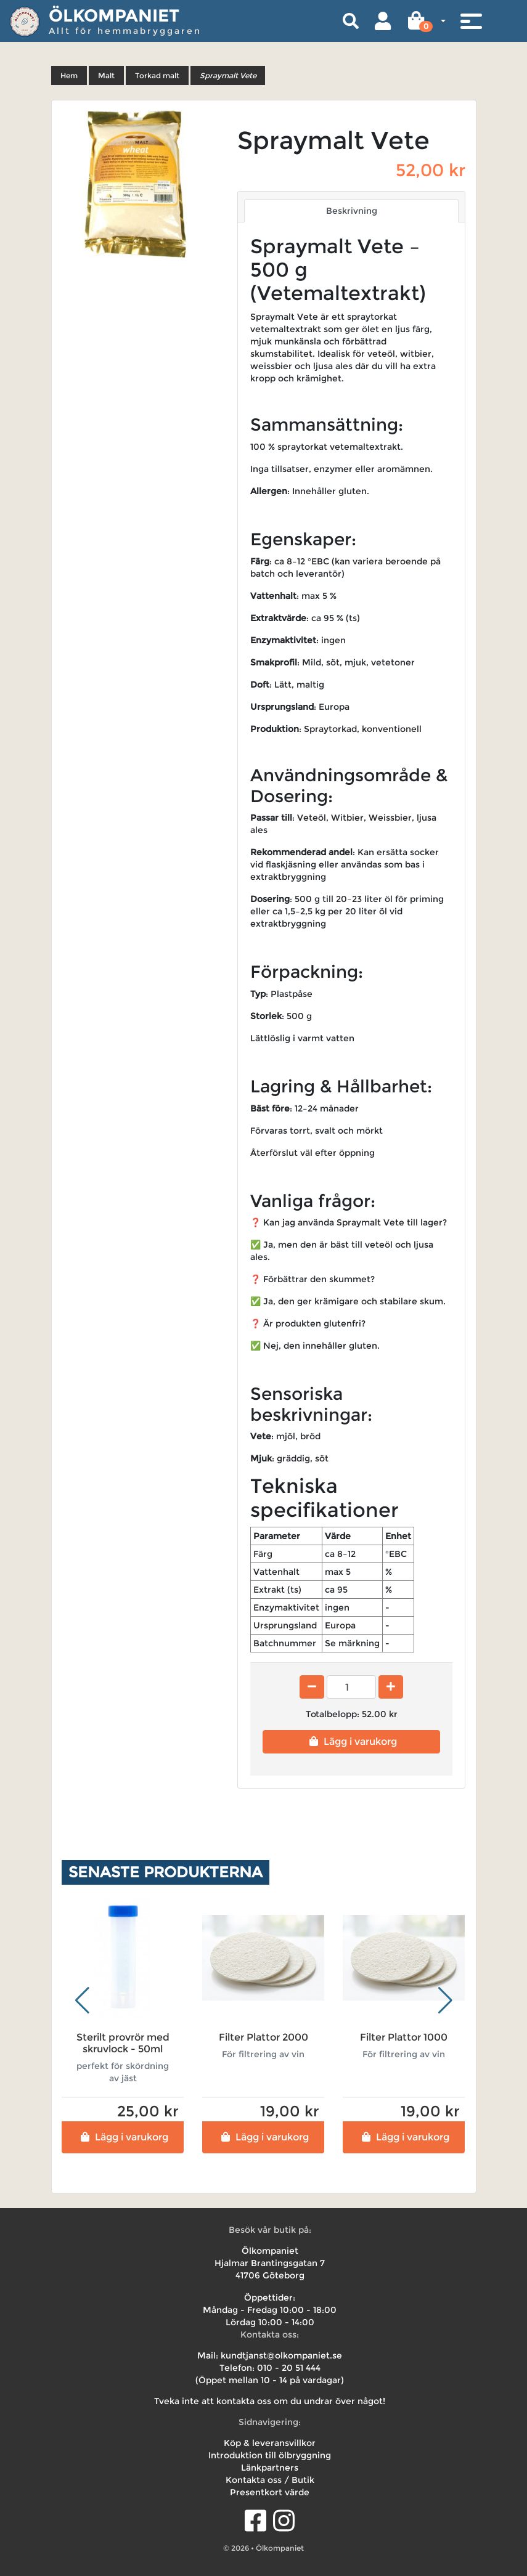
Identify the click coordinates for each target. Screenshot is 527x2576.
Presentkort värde (269, 2492)
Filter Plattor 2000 (263, 2037)
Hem (69, 75)
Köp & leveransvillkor (270, 2442)
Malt (106, 75)
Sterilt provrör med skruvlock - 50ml (123, 2043)
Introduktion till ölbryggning (269, 2455)
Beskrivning (351, 210)
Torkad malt (157, 75)
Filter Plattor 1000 (403, 2037)
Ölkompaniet (114, 15)
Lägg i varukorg (351, 1741)
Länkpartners (269, 2467)
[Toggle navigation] (471, 21)
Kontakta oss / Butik (270, 2479)
